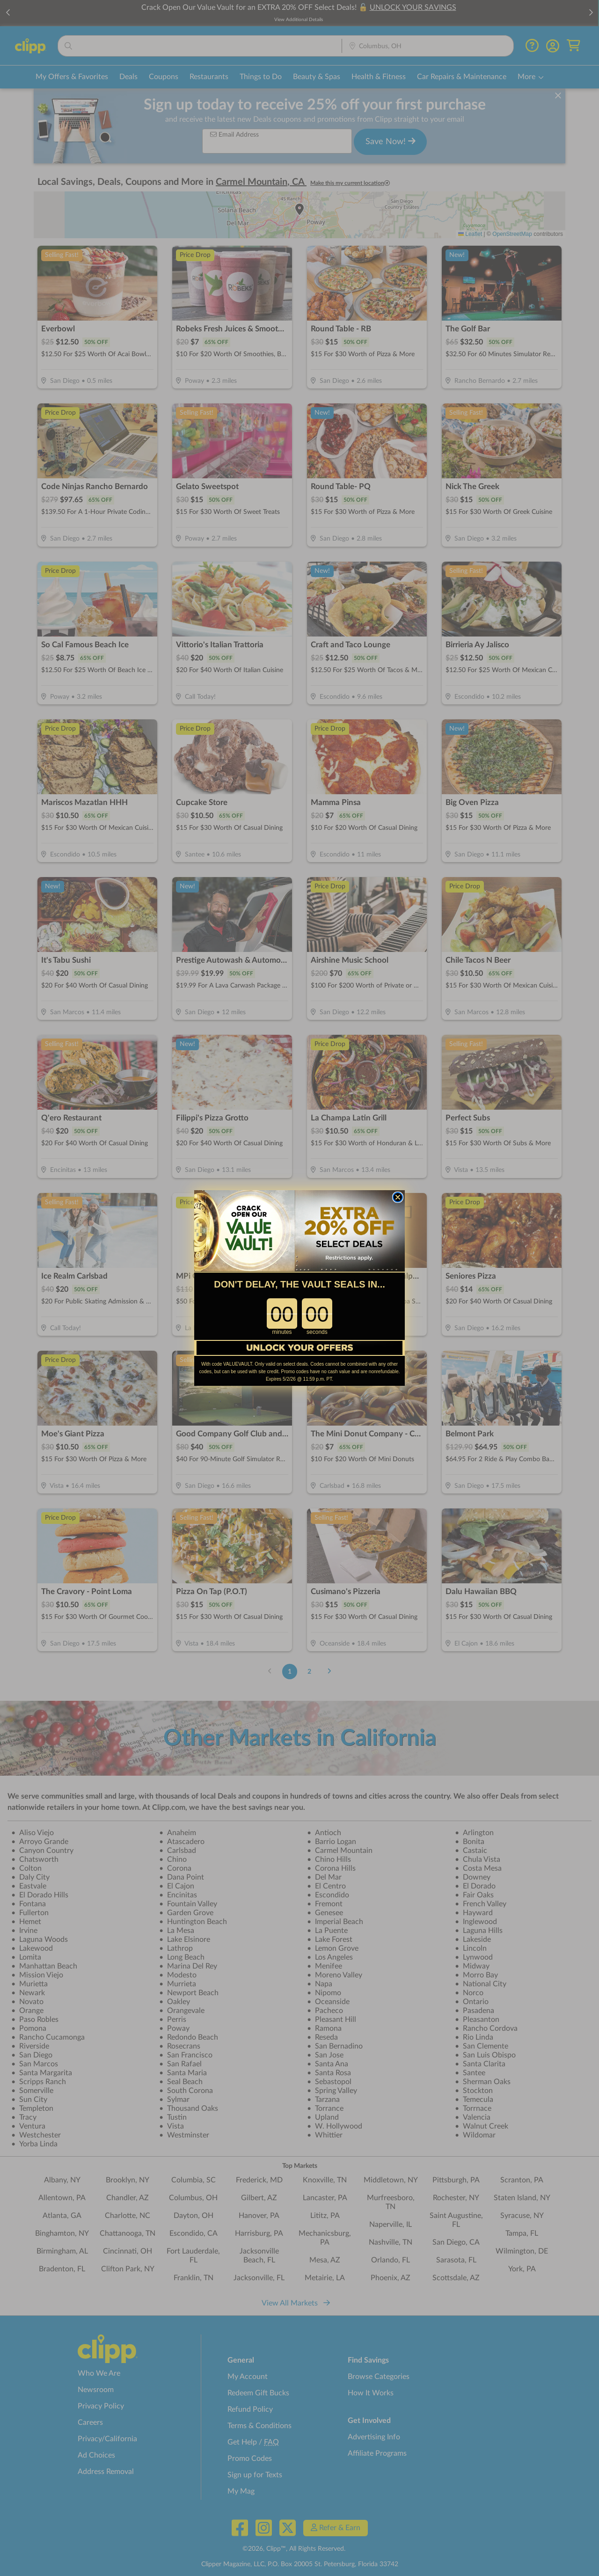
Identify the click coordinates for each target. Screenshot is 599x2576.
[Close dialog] (397, 1197)
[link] (299, 1231)
